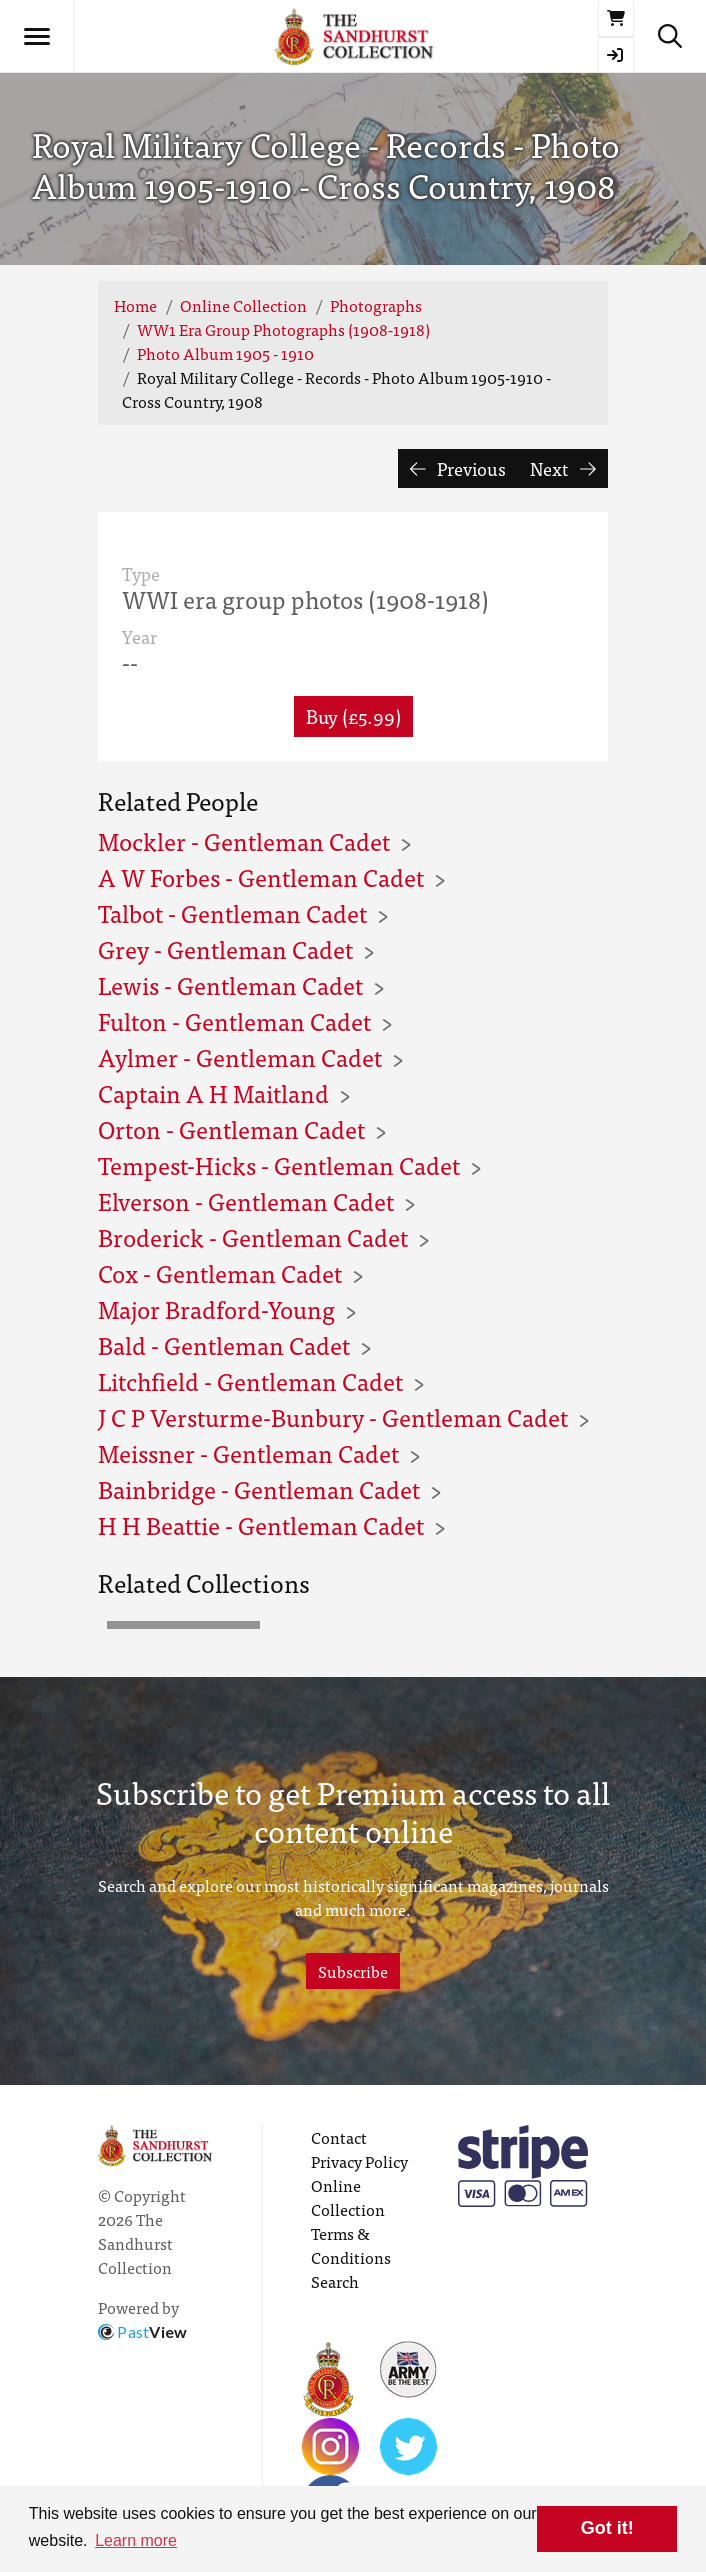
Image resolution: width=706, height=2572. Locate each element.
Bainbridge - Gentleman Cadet (259, 1488)
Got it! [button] (607, 2528)
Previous (458, 468)
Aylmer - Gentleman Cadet (240, 1056)
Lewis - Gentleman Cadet (230, 984)
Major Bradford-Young (216, 1308)
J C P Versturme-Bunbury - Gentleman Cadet (333, 1416)
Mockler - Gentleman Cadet (244, 840)
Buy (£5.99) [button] (353, 715)
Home (135, 305)
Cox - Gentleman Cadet (220, 1272)
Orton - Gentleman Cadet (231, 1128)
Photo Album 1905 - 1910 (225, 353)
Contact (339, 2137)
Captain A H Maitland (213, 1092)
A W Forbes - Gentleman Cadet (261, 876)
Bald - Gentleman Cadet (224, 1344)
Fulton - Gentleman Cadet (234, 1020)
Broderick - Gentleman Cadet (253, 1236)
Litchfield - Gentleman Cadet (250, 1380)
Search (335, 2281)
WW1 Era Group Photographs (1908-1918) (283, 329)
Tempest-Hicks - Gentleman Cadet (279, 1164)
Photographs (376, 305)
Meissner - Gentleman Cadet (248, 1452)
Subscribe (353, 1971)
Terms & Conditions (351, 2245)
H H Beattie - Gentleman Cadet (261, 1524)
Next (563, 468)
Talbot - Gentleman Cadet (232, 912)
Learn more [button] (136, 2540)
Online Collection (243, 305)
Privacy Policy (359, 2161)
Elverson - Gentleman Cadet (246, 1200)
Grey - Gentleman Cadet (225, 948)
